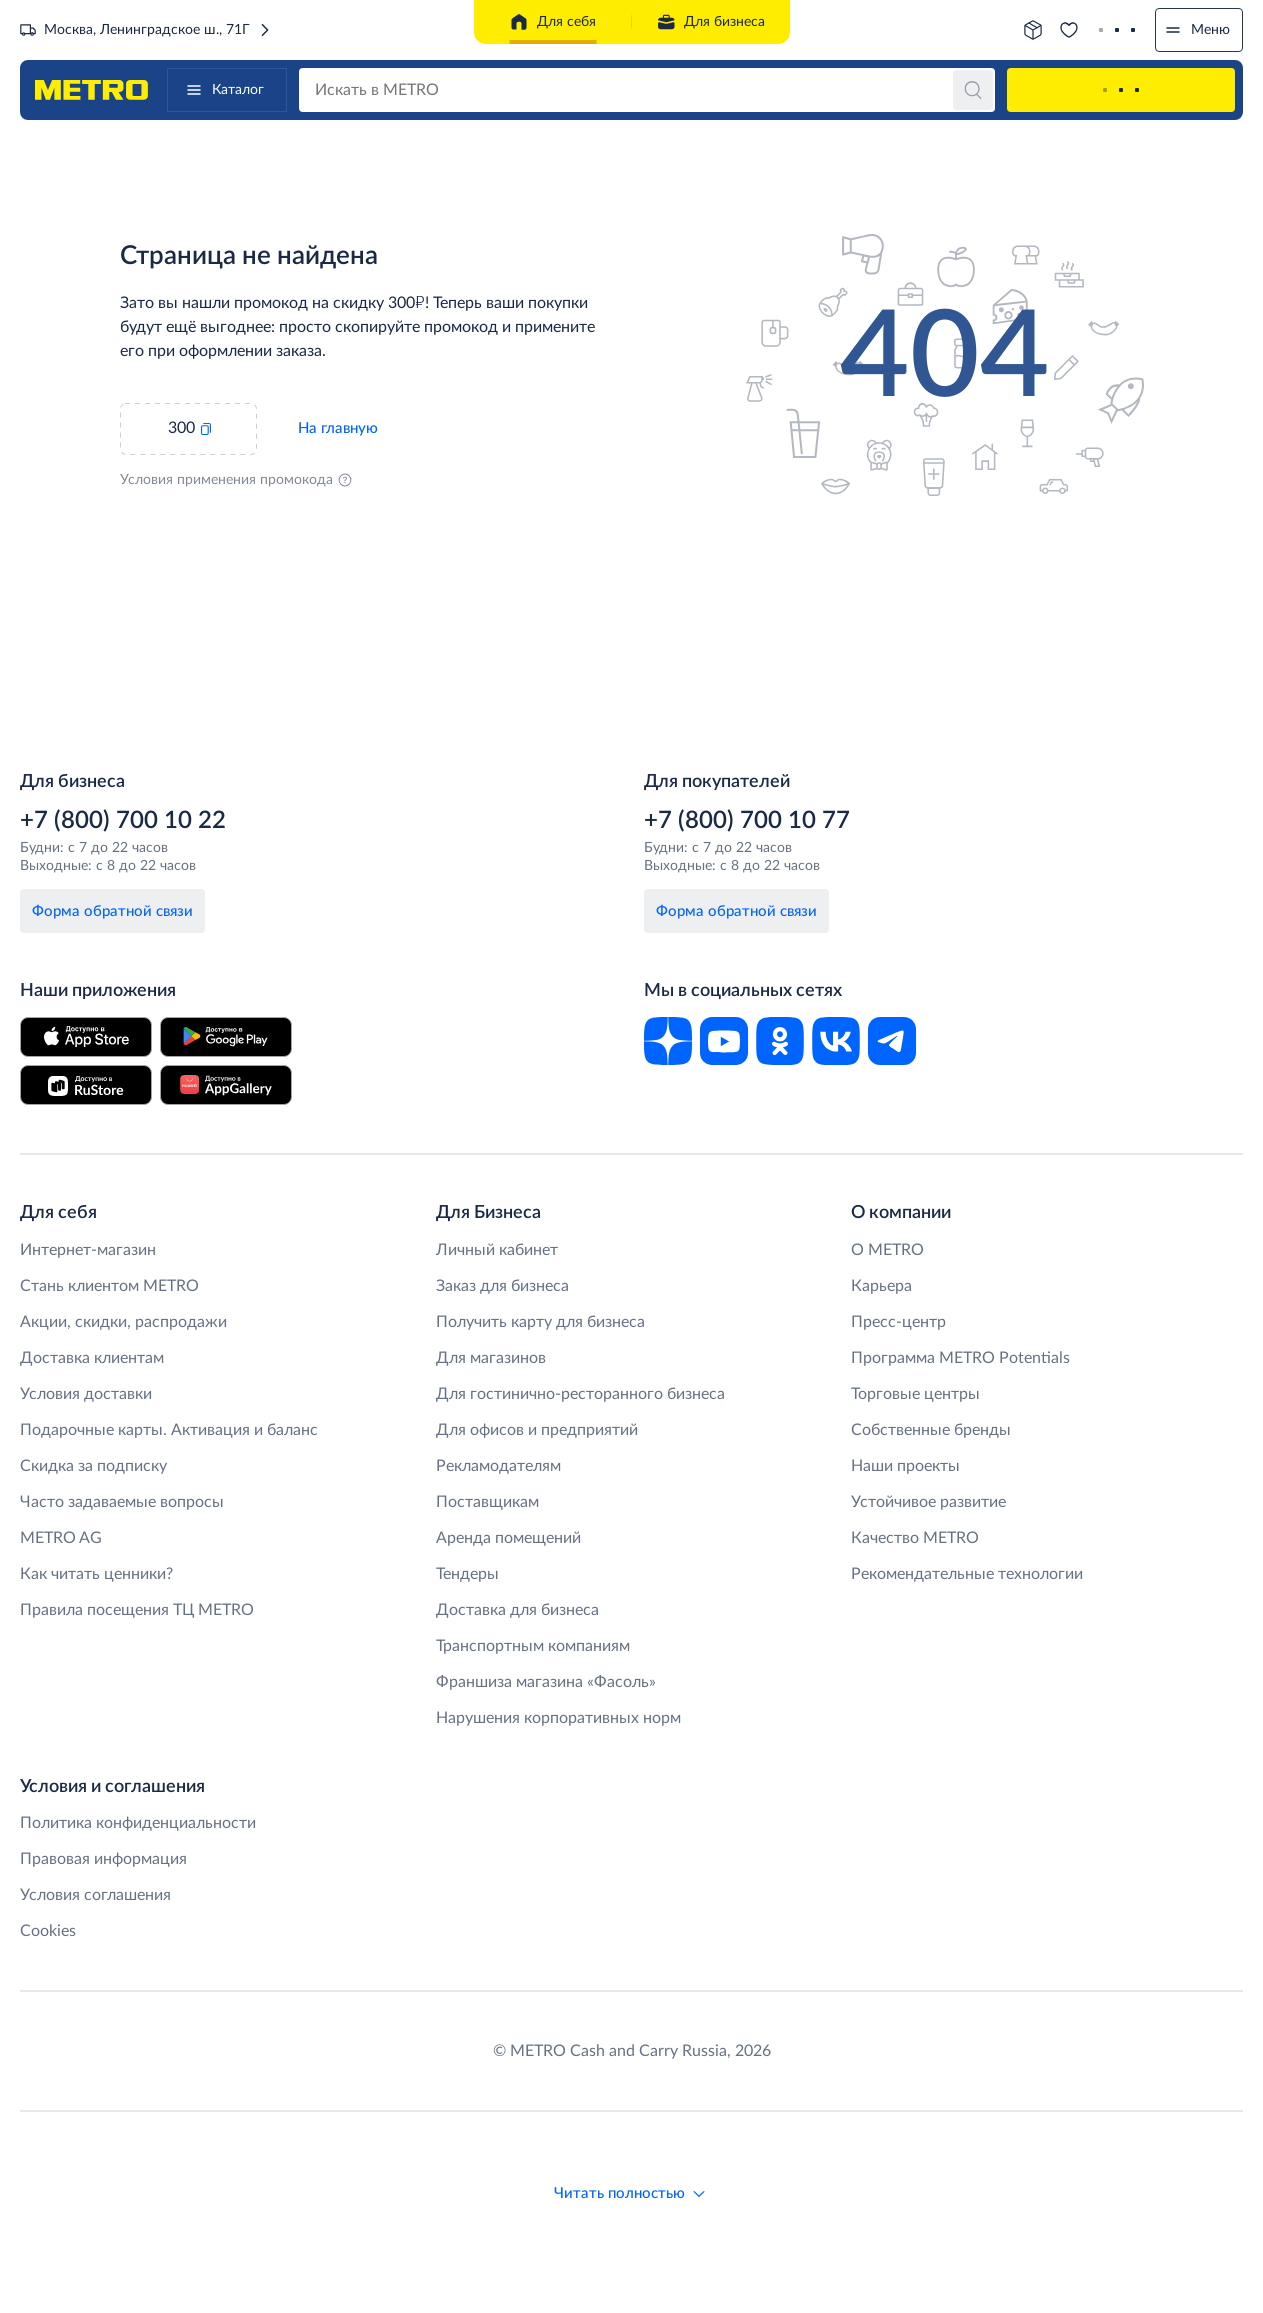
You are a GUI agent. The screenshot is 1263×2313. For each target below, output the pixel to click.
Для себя (552, 22)
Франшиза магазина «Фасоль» (546, 1682)
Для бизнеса (710, 22)
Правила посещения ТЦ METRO (137, 1610)
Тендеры (467, 1574)
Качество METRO (915, 1538)
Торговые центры (915, 1394)
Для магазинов (491, 1358)
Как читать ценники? (96, 1574)
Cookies (48, 1931)
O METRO (887, 1250)
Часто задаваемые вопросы (122, 1502)
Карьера (881, 1286)
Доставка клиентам (92, 1358)
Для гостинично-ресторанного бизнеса (580, 1394)
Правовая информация (103, 1859)
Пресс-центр (898, 1322)
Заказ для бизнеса (502, 1286)
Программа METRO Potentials (960, 1358)
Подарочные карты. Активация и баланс (169, 1430)
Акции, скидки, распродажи (123, 1322)
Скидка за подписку (93, 1466)
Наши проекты (905, 1466)
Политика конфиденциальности (138, 1823)
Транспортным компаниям (533, 1646)
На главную (338, 428)
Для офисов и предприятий (537, 1430)
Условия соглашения (95, 1895)
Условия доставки (86, 1394)
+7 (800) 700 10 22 (123, 821)
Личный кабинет (497, 1250)
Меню (1196, 30)
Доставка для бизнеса (517, 1610)
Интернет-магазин (88, 1250)
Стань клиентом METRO (109, 1286)
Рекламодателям (498, 1466)
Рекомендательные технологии (967, 1574)
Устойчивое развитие (928, 1502)
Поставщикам (487, 1502)
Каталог (224, 90)
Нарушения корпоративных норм (558, 1718)
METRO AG (61, 1538)
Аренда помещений (508, 1538)
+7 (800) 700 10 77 (747, 821)
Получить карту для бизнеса (540, 1322)
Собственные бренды (931, 1430)
